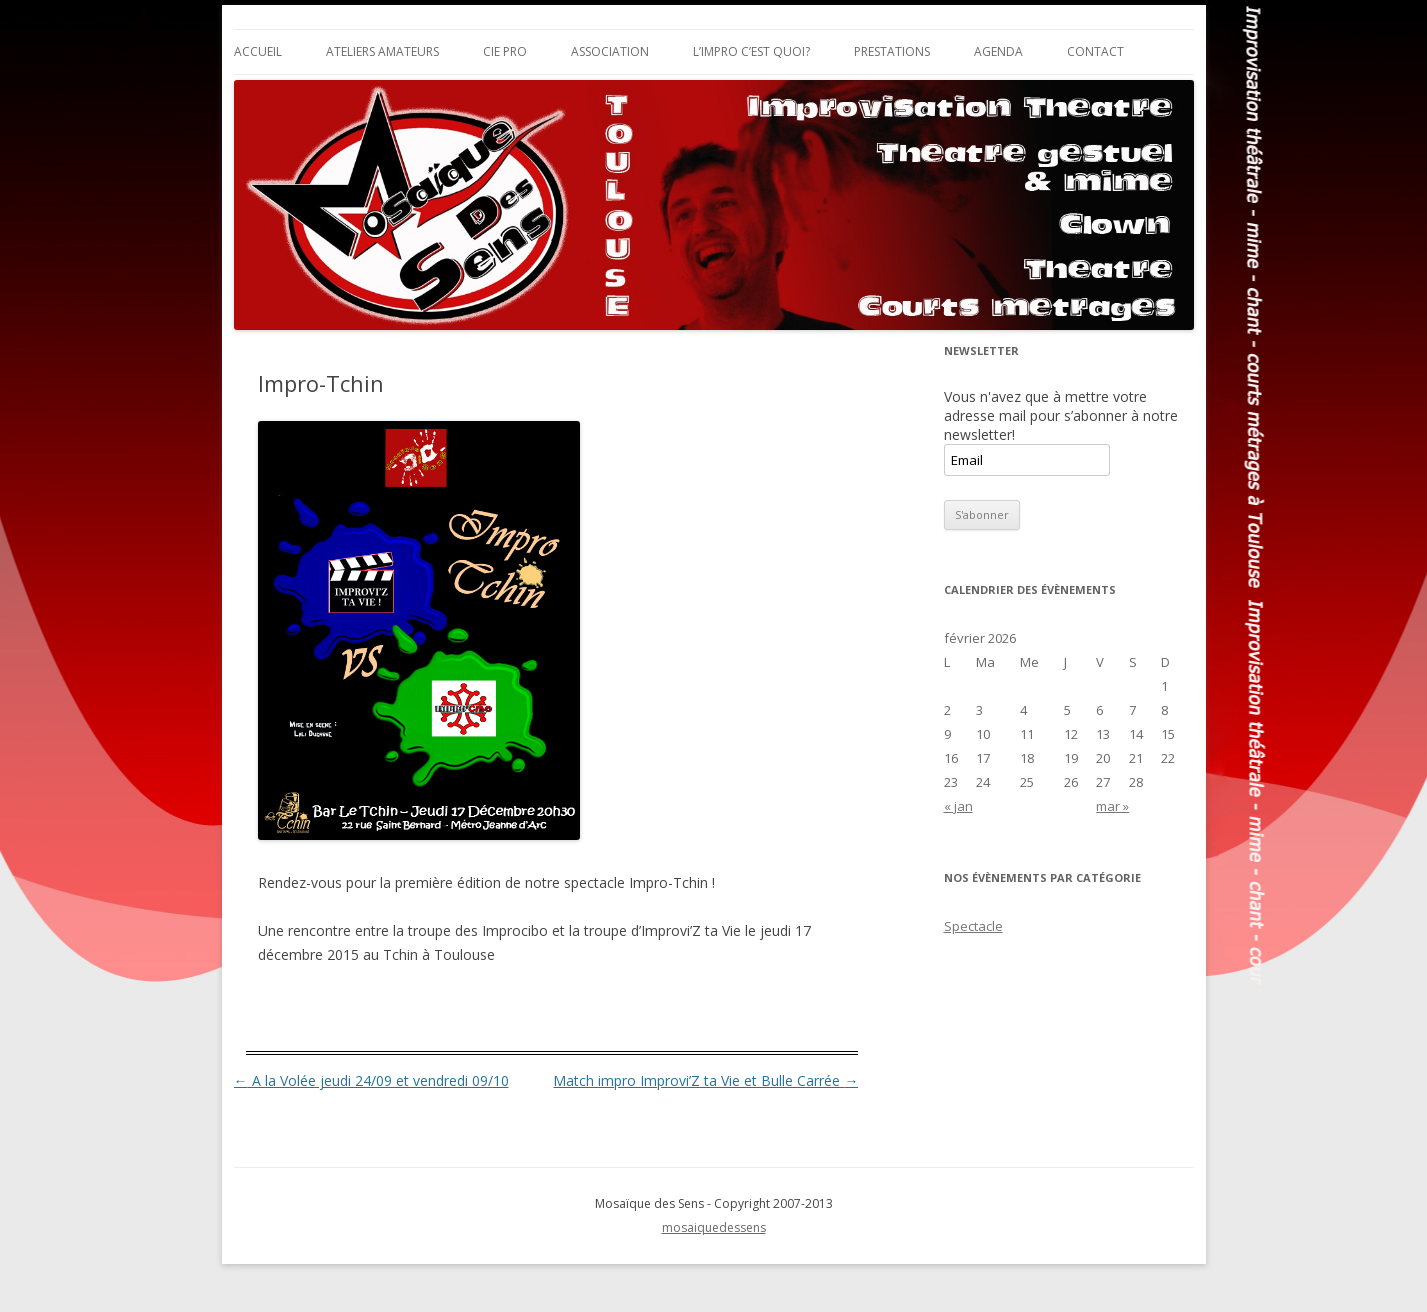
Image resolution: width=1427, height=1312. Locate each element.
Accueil (258, 51)
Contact (1095, 51)
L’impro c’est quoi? (751, 51)
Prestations (892, 51)
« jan (958, 806)
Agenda (998, 51)
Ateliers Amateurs (382, 51)
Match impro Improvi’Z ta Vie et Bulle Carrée (705, 1080)
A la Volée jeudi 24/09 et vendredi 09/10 (371, 1080)
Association (610, 51)
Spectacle (973, 926)
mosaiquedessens (714, 1227)
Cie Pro (505, 51)
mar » (1112, 806)
